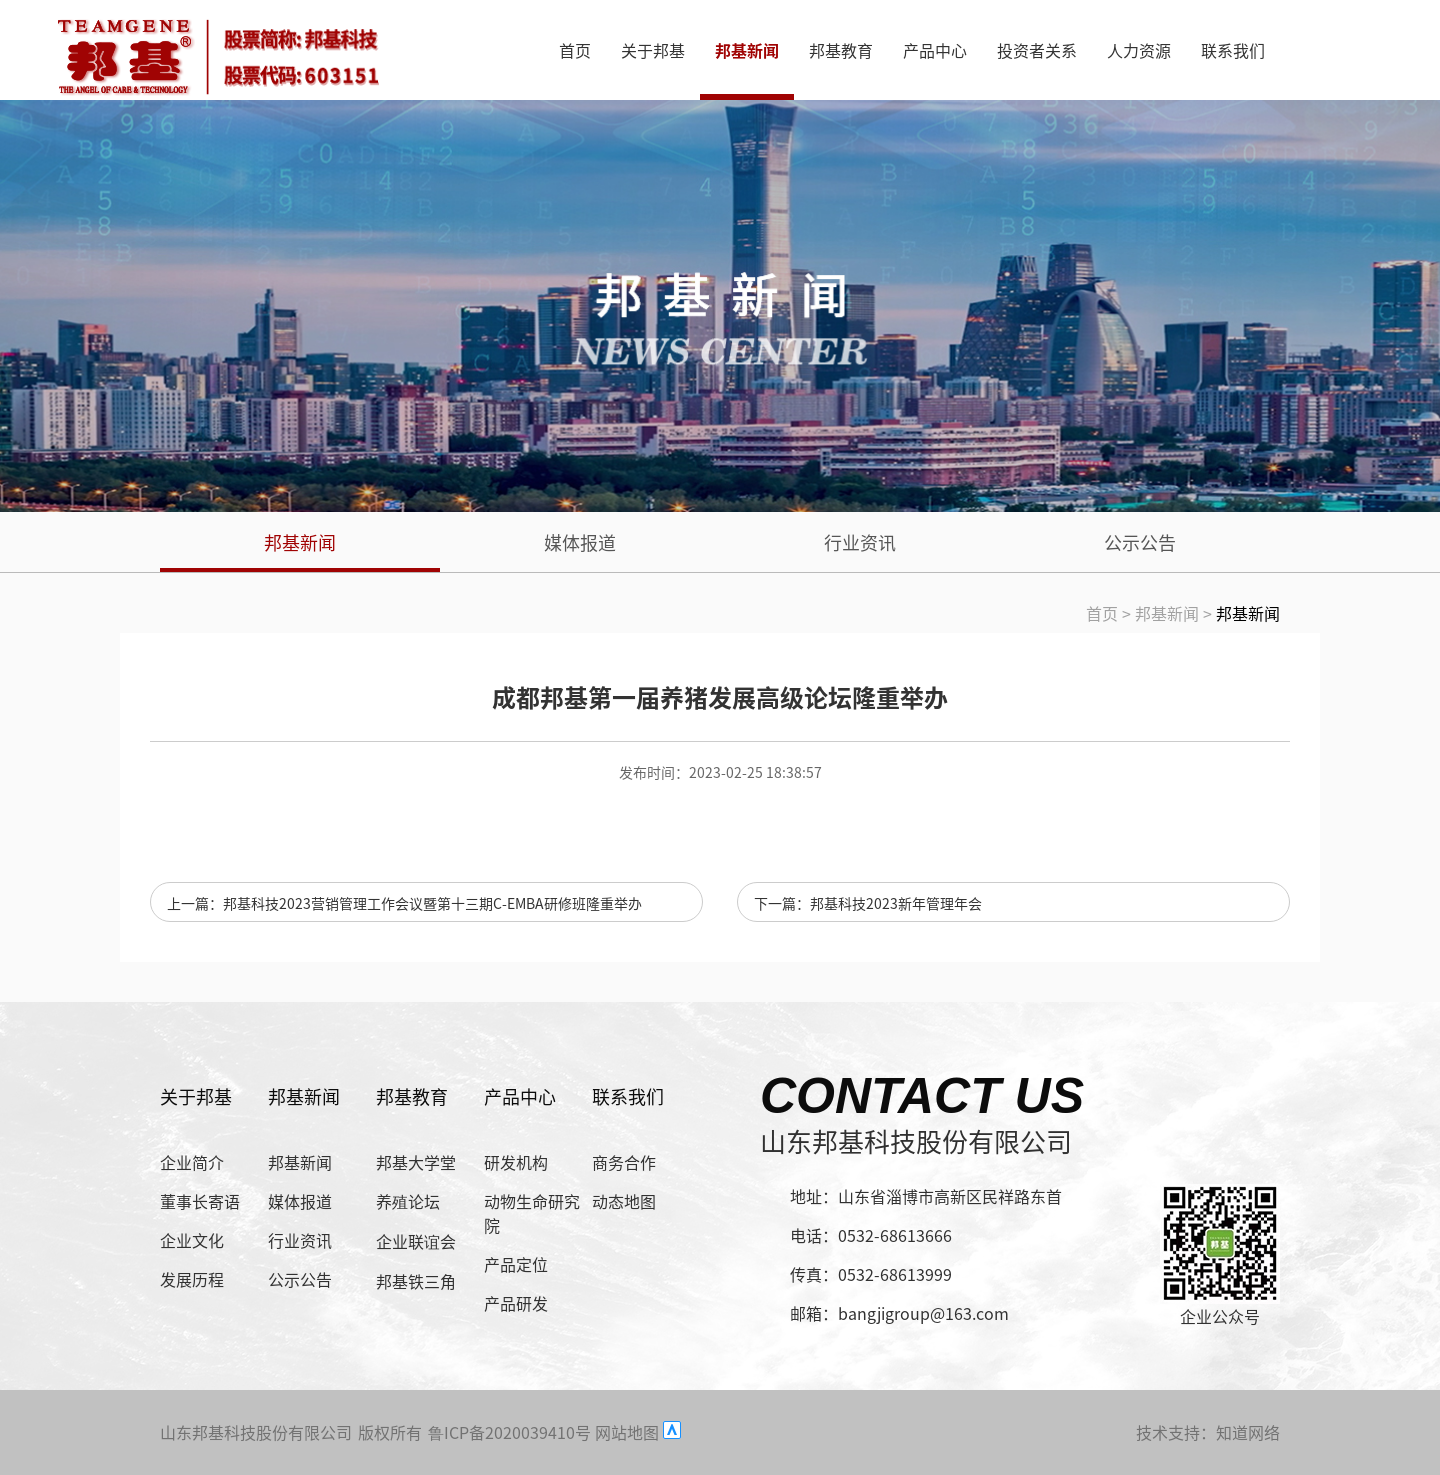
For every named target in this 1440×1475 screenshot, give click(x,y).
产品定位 (516, 1264)
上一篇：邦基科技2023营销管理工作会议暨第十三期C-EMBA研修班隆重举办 (404, 903)
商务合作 (624, 1162)
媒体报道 (580, 542)
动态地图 (624, 1201)
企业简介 (192, 1162)
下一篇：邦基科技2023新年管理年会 (868, 903)
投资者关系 (1037, 50)
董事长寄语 (200, 1201)
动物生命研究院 (532, 1213)
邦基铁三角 (416, 1281)
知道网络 (1248, 1432)
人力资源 (1139, 50)
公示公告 (1140, 542)
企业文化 (192, 1240)
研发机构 (516, 1162)
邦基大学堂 (416, 1162)
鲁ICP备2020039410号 (509, 1432)
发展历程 (192, 1279)
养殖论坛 (408, 1201)
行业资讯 (860, 542)
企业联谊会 (416, 1241)
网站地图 (627, 1432)
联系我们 (1233, 50)
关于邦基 (653, 50)
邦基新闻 (747, 50)
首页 (575, 50)
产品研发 (516, 1303)
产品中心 (935, 50)
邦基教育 (841, 50)
